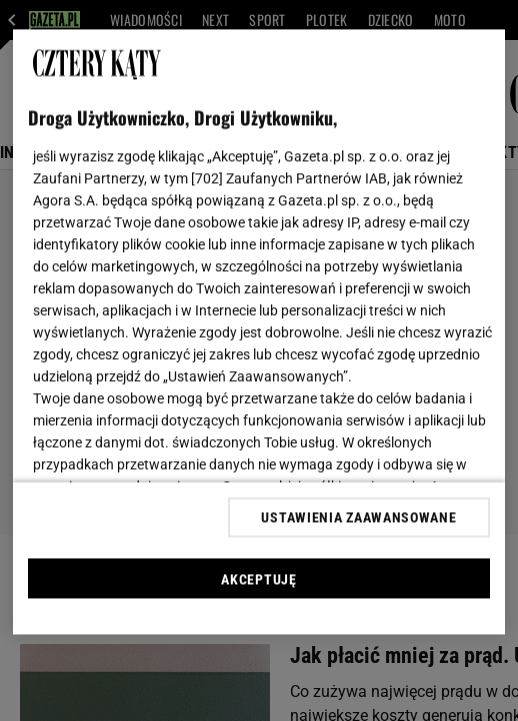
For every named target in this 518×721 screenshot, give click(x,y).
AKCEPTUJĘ (258, 579)
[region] (259, 332)
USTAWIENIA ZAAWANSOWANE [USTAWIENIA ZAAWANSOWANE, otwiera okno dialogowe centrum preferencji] (358, 517)
